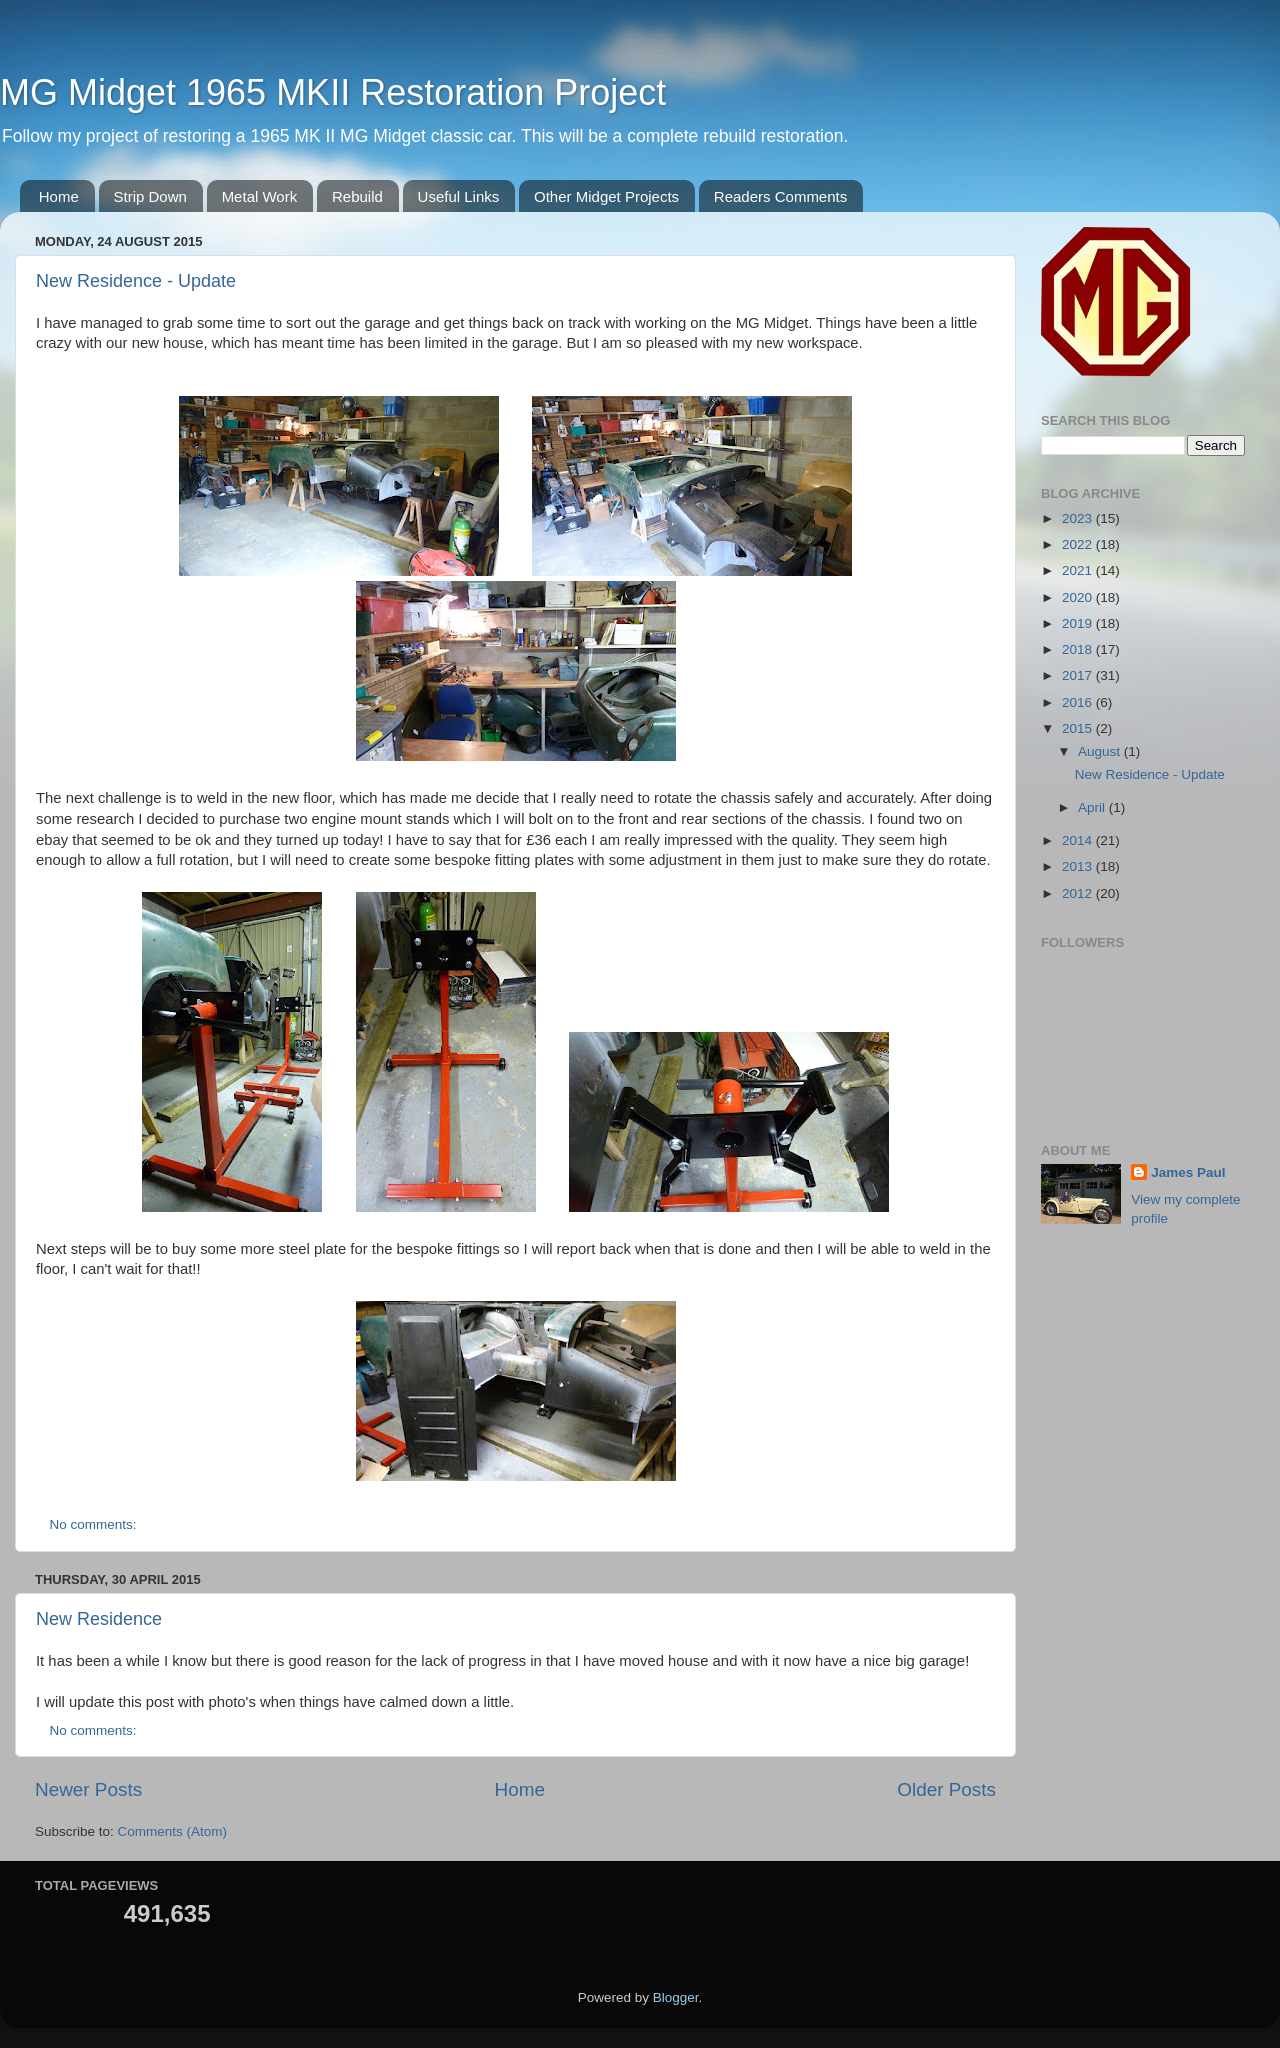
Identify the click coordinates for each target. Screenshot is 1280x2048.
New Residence (99, 1619)
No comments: (95, 1524)
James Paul (1188, 1172)
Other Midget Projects (606, 196)
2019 (1079, 623)
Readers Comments (780, 196)
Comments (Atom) (173, 1831)
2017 (1079, 675)
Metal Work (260, 196)
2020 (1079, 597)
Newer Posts (88, 1789)
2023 (1079, 518)
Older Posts (946, 1789)
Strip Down (150, 196)
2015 (1079, 728)
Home (59, 196)
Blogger (676, 1997)
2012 (1079, 893)
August (1101, 751)
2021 (1079, 570)
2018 (1079, 649)
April (1093, 807)
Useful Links (459, 196)
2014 (1079, 840)
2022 (1079, 544)
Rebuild (357, 196)
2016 (1079, 702)
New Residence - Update (136, 281)
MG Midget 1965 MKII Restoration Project (333, 92)
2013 (1079, 866)
